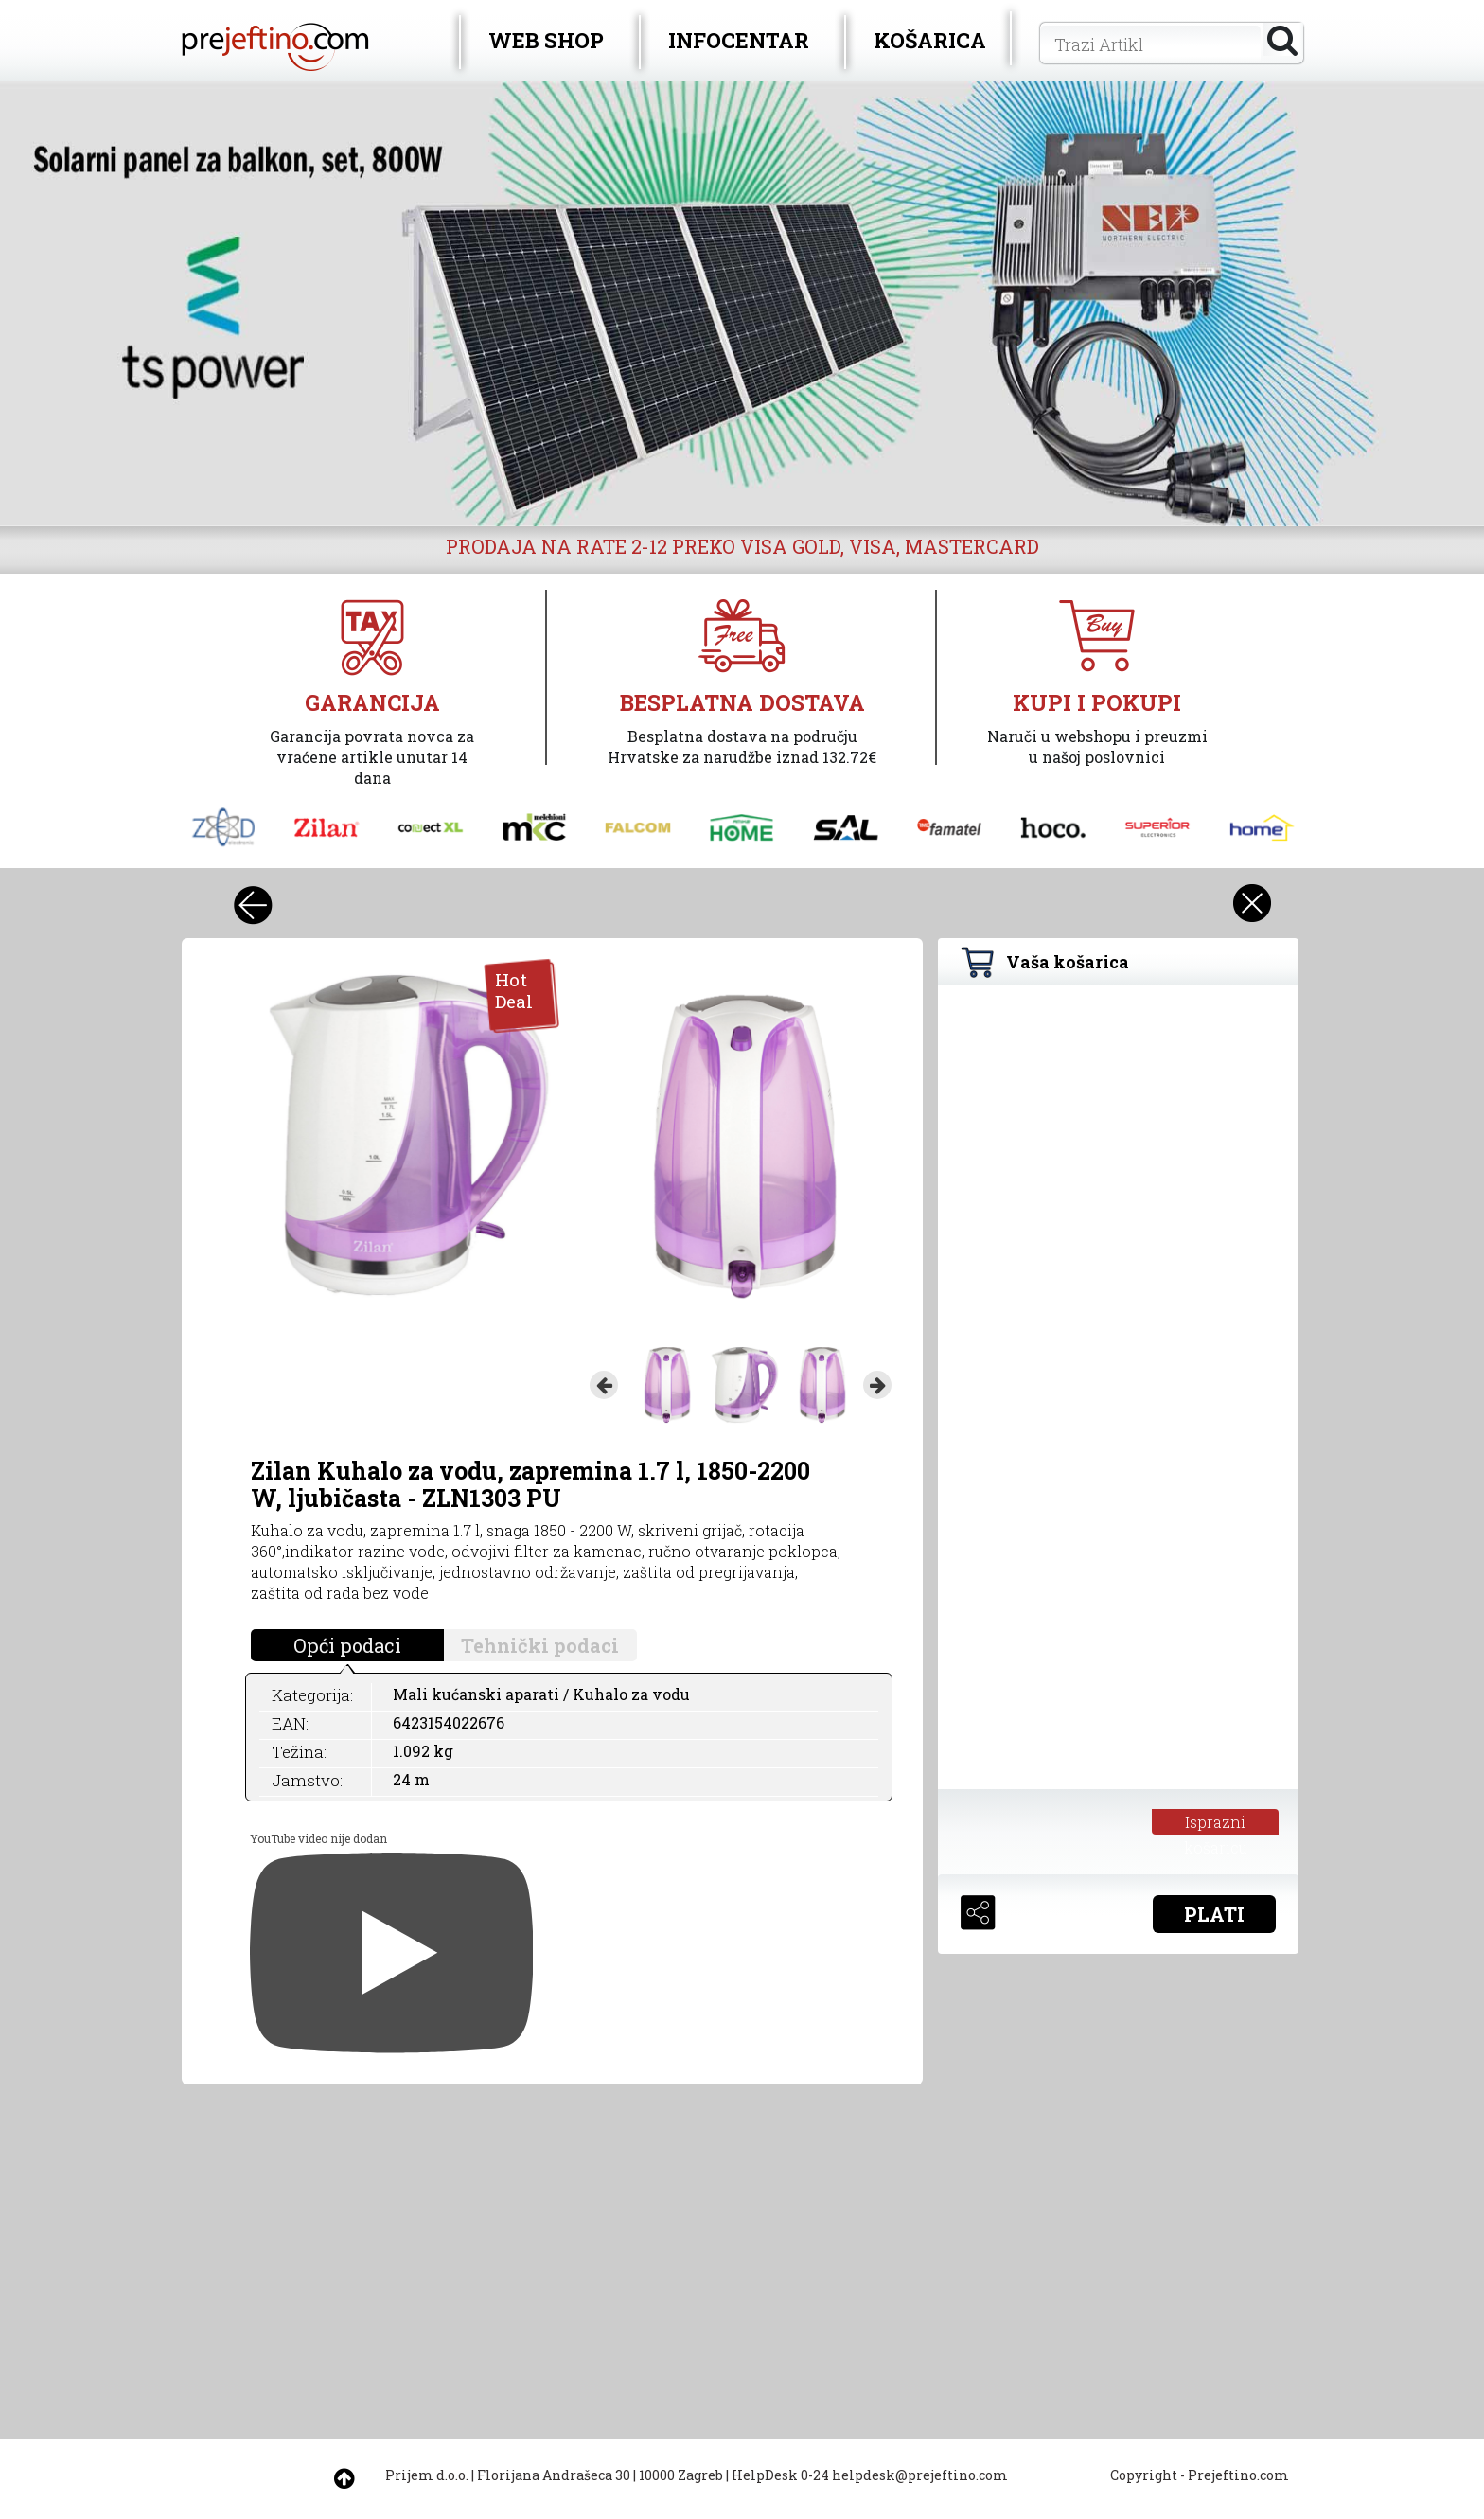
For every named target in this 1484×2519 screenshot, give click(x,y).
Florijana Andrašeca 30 (553, 2475)
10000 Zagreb (681, 2475)
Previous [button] (604, 1385)
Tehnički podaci (540, 1645)
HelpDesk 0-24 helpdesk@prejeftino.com (870, 2475)
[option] (742, 303)
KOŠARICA (930, 40)
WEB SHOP (546, 40)
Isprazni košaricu (1215, 1823)
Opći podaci (347, 1645)
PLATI (1214, 1914)
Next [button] (877, 1385)
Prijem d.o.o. (426, 2475)
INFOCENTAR (738, 40)
